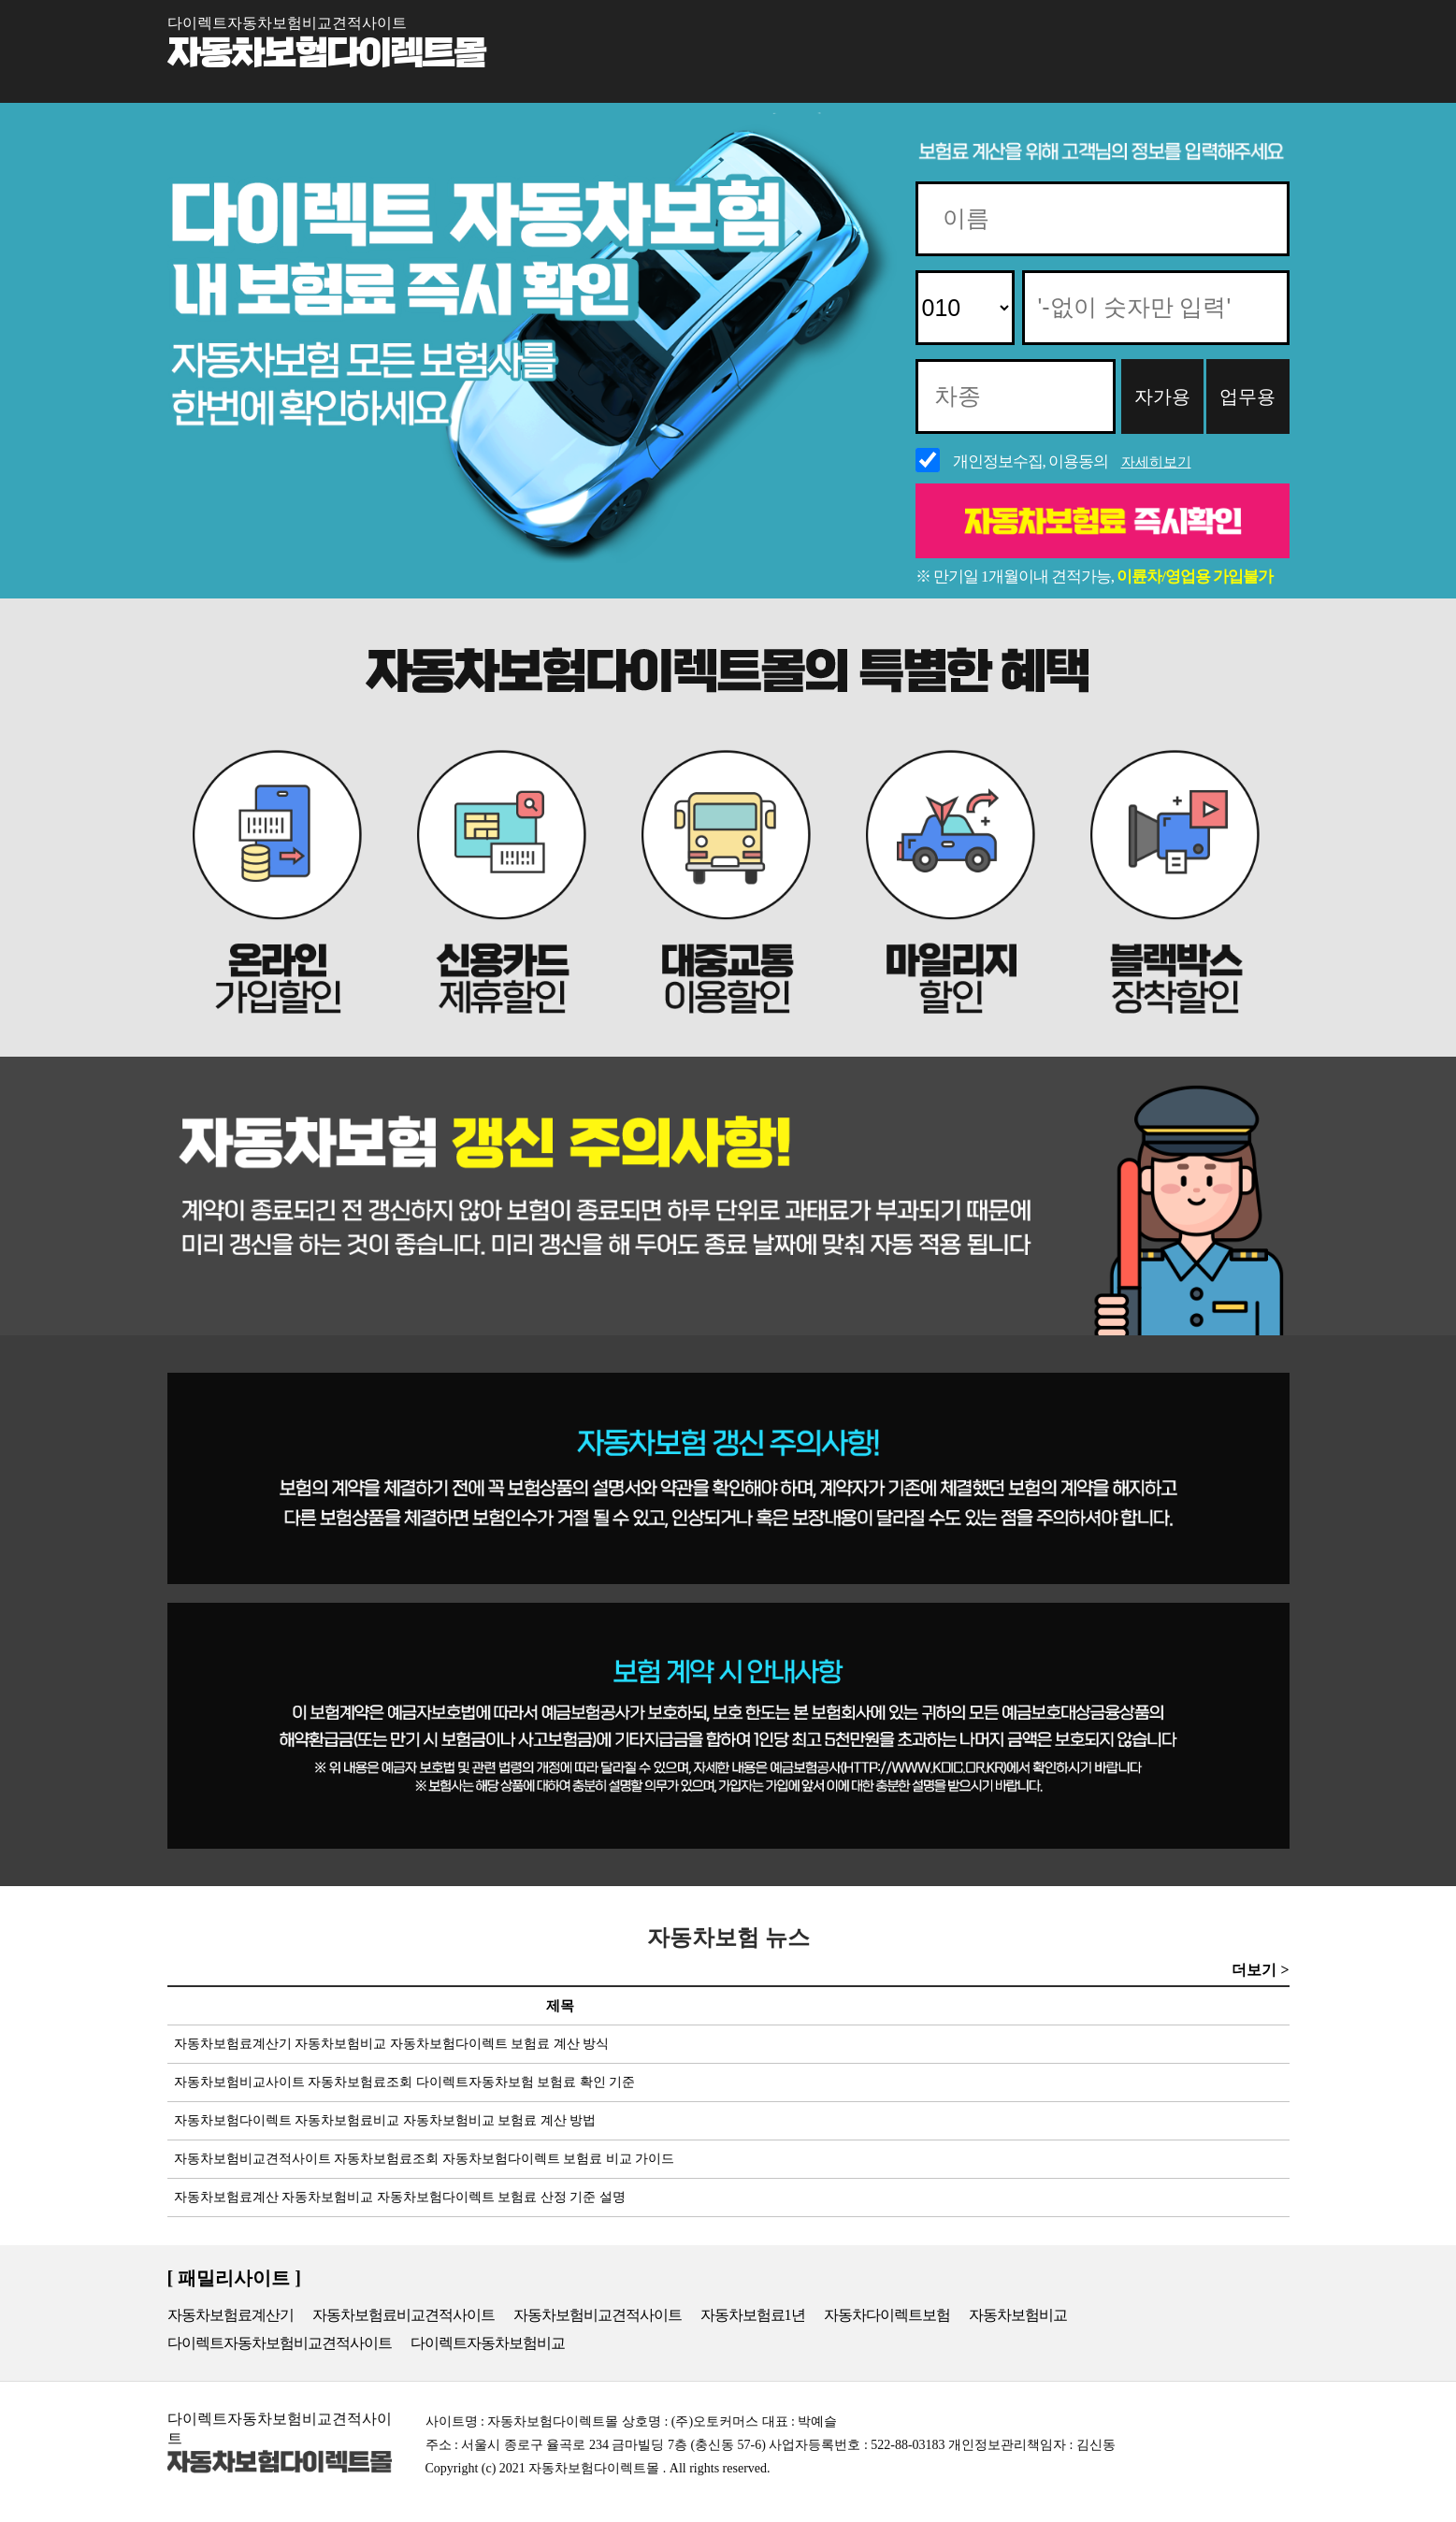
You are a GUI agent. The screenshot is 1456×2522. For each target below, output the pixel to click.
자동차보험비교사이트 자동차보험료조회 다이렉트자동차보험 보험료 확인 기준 (401, 2082)
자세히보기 (1156, 461)
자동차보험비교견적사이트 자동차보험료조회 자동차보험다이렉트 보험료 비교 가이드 (421, 2159)
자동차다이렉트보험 (887, 2315)
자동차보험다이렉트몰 (326, 54)
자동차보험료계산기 (230, 2315)
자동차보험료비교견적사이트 (403, 2315)
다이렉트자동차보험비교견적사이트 (279, 2343)
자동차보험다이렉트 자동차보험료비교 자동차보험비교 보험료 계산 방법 (382, 2120)
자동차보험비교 (1018, 2315)
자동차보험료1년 (752, 2315)
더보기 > (1260, 1970)
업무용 (1247, 396)
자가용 (1162, 396)
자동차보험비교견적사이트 (597, 2315)
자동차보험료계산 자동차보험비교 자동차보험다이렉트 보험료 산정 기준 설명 (396, 2197)
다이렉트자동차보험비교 (488, 2343)
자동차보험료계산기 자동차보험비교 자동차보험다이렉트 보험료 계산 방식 (388, 2044)
